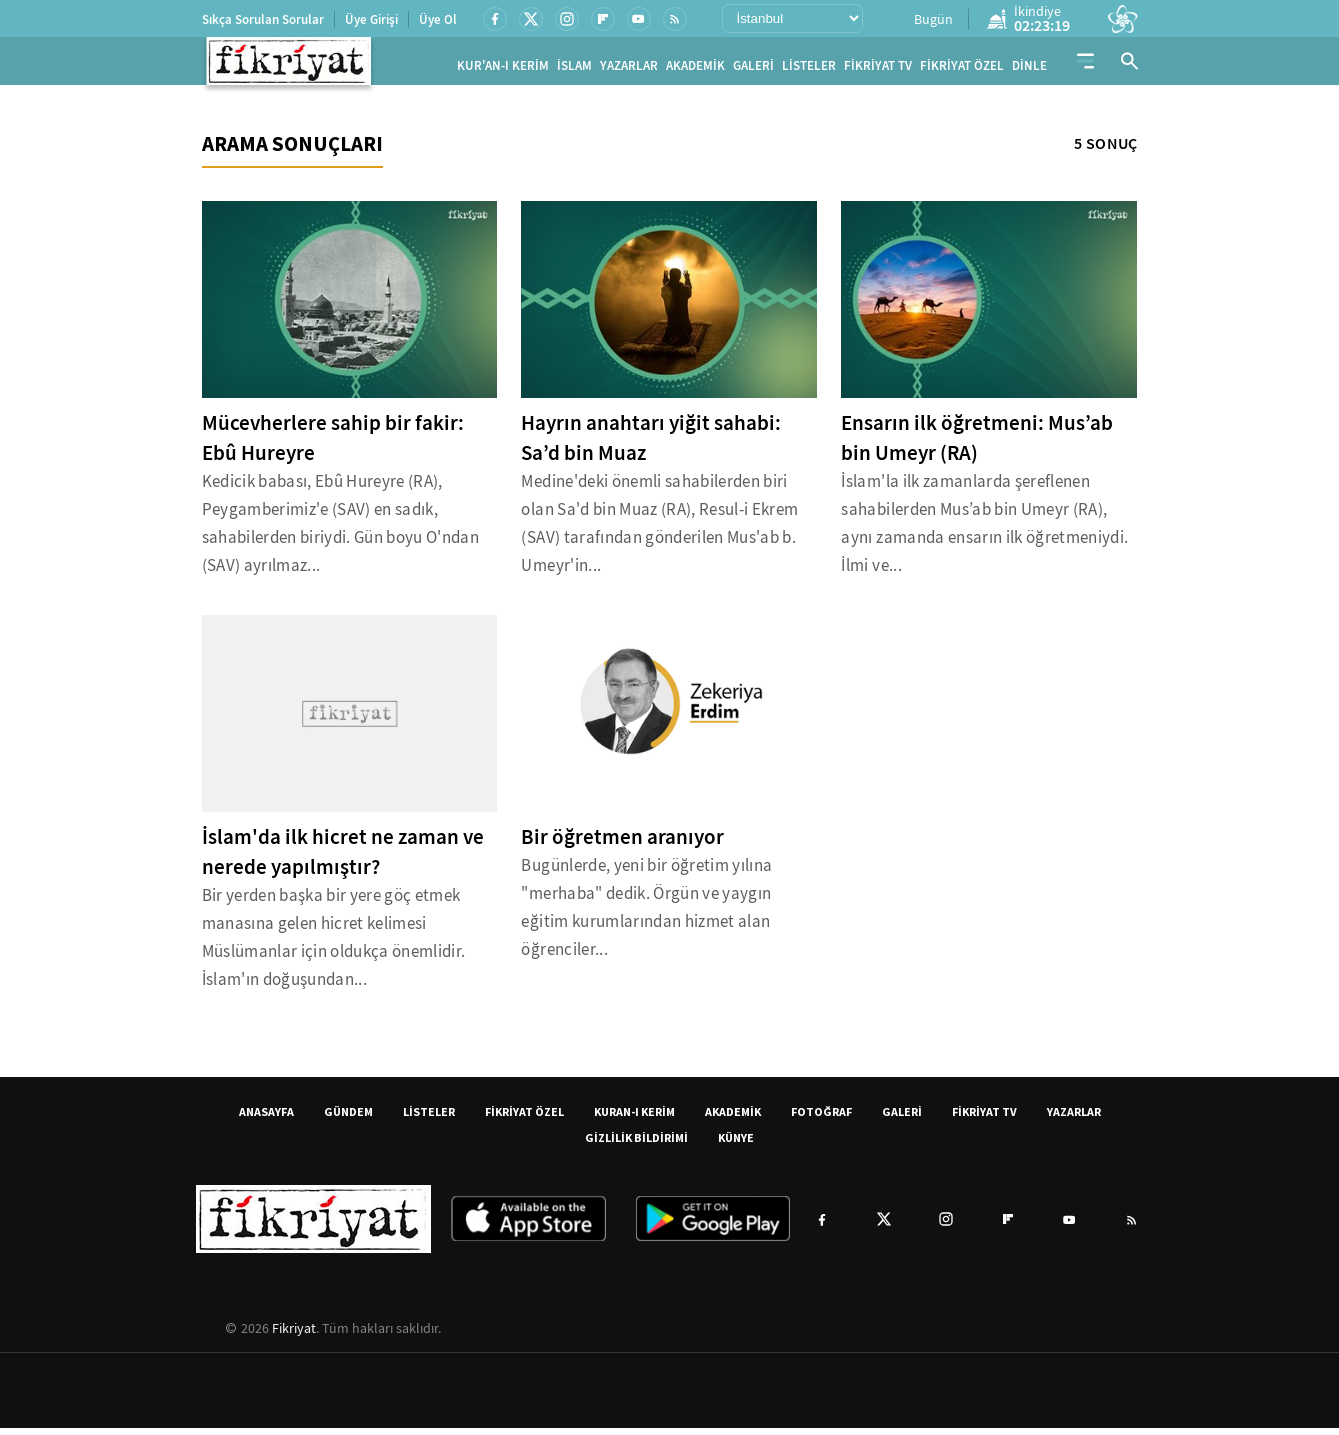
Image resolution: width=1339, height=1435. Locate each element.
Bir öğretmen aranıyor (622, 844)
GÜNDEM (348, 1118)
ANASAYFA (266, 1118)
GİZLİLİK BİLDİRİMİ (636, 1144)
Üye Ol (438, 19)
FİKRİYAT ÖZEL (962, 69)
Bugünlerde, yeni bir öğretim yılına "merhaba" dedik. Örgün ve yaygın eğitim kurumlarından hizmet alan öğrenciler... (646, 914)
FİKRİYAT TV (878, 69)
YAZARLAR (629, 69)
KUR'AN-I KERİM (503, 69)
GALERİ (753, 69)
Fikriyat (294, 1335)
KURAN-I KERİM (634, 1118)
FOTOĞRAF (821, 1118)
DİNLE (1029, 69)
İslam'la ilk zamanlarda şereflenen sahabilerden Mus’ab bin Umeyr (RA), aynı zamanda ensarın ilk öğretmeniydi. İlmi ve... (984, 530)
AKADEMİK (695, 69)
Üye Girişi (371, 19)
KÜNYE (736, 1144)
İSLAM (574, 69)
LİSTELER (809, 69)
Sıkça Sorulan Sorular (263, 19)
